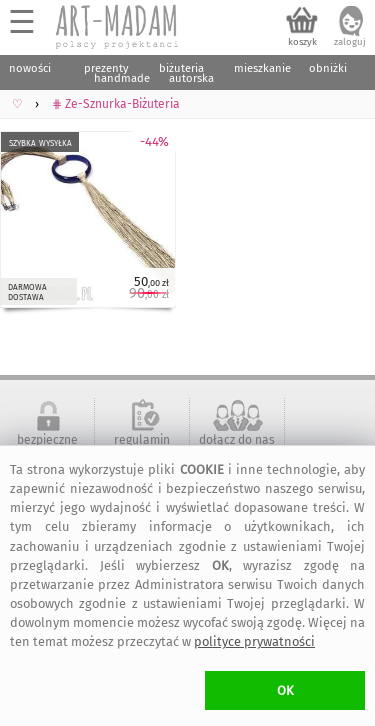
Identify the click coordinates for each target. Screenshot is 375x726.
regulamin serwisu (142, 447)
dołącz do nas (237, 440)
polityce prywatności (254, 641)
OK (285, 690)
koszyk (302, 42)
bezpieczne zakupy (47, 447)
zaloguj (350, 42)
